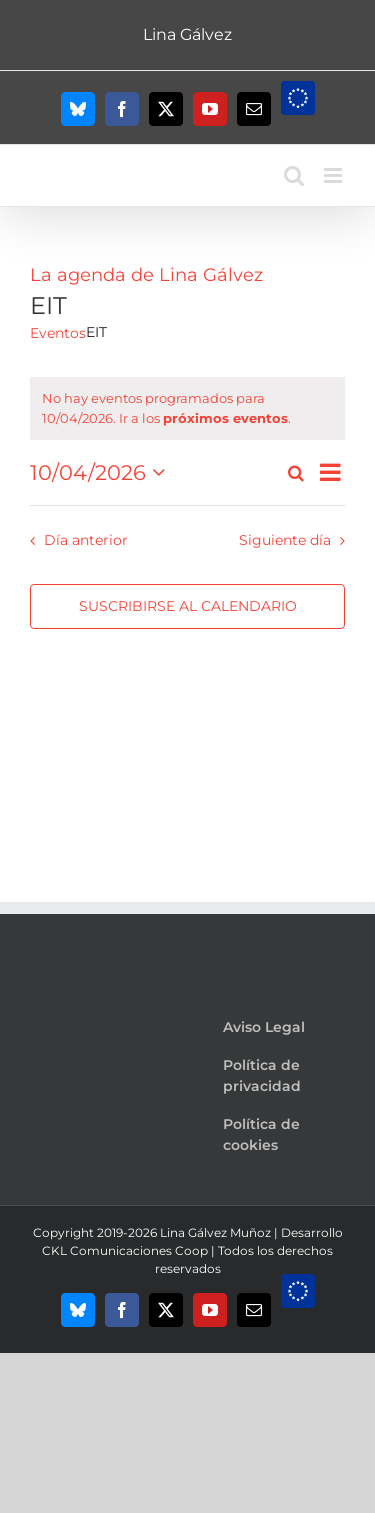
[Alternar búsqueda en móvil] (294, 175)
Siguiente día (285, 540)
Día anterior (86, 540)
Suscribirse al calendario (188, 606)
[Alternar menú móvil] (334, 175)
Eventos (58, 333)
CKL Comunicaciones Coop (125, 1250)
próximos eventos (225, 418)
